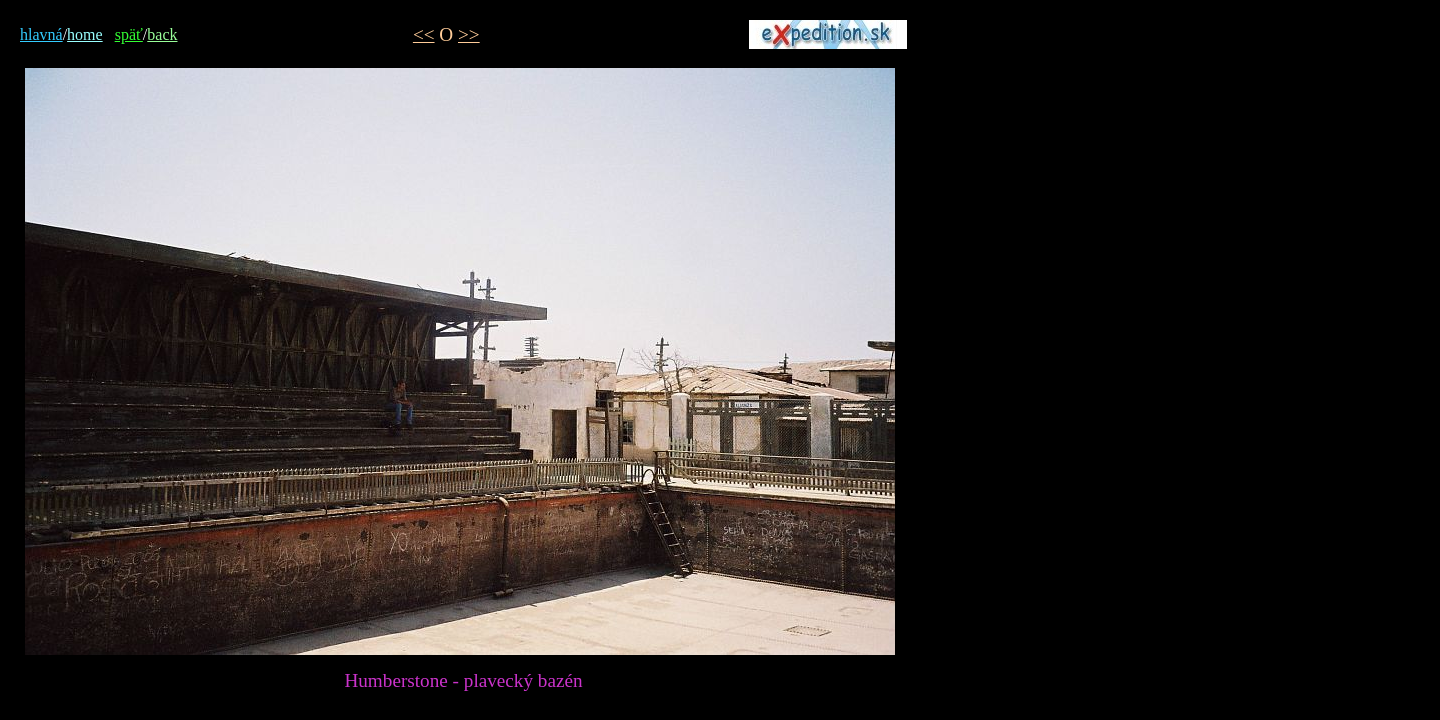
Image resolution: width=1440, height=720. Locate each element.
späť (129, 34)
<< (424, 34)
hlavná (41, 34)
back (162, 34)
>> (469, 34)
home (85, 34)
